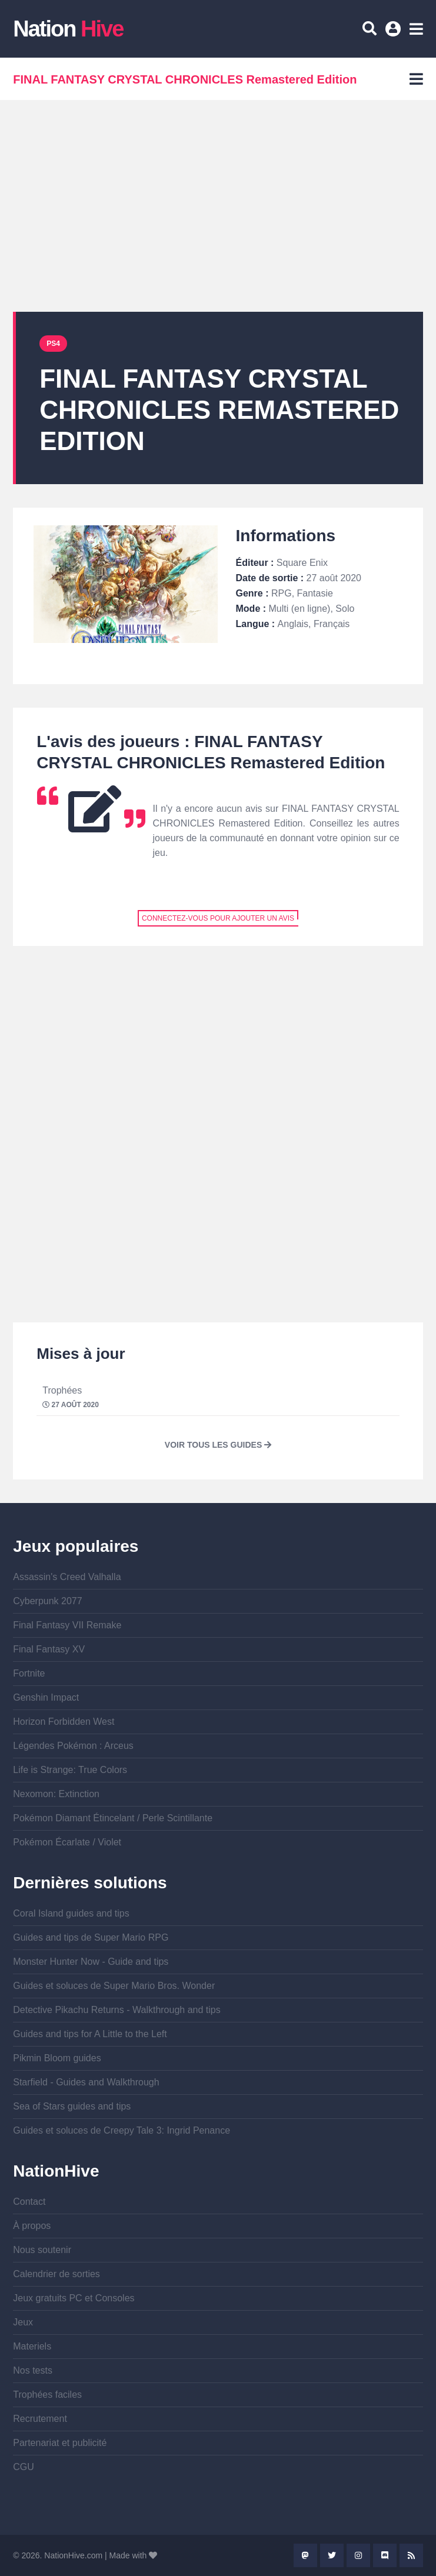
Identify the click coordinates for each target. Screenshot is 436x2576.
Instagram (358, 2555)
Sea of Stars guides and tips (72, 2106)
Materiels (32, 2346)
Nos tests (32, 2370)
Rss (411, 2555)
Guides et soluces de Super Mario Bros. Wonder (114, 1986)
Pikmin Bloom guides (57, 2058)
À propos (32, 2226)
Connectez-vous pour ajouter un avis (218, 918)
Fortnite (29, 1673)
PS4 (53, 343)
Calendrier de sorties (56, 2274)
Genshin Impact (46, 1697)
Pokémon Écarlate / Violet (67, 1842)
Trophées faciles (47, 2395)
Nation (68, 28)
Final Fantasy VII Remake (67, 1625)
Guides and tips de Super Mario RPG (90, 1937)
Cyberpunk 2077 (47, 1601)
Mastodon (305, 2555)
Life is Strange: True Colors (70, 1770)
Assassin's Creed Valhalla (67, 1577)
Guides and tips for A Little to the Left (90, 2034)
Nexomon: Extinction (56, 1794)
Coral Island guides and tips (71, 1913)
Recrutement (40, 2419)
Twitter (332, 2555)
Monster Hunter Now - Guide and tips (90, 1962)
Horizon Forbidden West (63, 1722)
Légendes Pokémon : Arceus (73, 1746)
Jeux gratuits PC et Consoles (73, 2298)
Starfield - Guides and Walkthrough (86, 2082)
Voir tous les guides (218, 1444)
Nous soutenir (42, 2250)
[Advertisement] (218, 206)
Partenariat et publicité (59, 2443)
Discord (385, 2555)
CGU (23, 2467)
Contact (29, 2202)
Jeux (23, 2322)
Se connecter (394, 33)
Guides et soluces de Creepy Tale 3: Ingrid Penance (121, 2130)
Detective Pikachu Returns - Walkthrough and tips (116, 2010)
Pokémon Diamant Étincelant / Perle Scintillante (112, 1818)
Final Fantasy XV (49, 1649)
